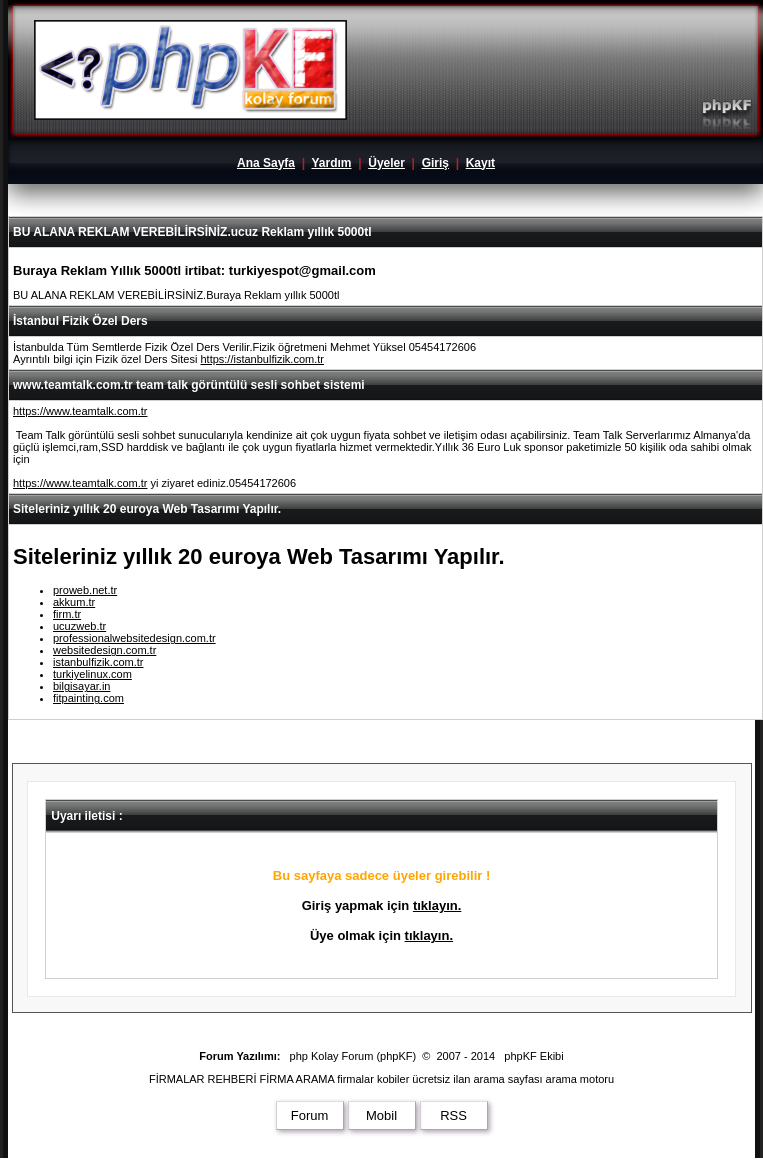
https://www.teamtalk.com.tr (80, 411)
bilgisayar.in (81, 686)
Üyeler (386, 163)
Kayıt (480, 163)
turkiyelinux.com (92, 674)
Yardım (331, 163)
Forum (310, 1115)
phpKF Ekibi (533, 1056)
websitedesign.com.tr (104, 650)
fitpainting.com (88, 698)
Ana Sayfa (266, 163)
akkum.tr (74, 602)
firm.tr (67, 614)
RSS (453, 1115)
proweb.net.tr (85, 590)
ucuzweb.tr (79, 626)
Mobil (381, 1115)
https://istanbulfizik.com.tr (262, 359)
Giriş (435, 163)
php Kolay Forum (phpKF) (353, 1056)
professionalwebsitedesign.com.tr (134, 638)
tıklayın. (437, 905)
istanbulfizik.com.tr (98, 662)
